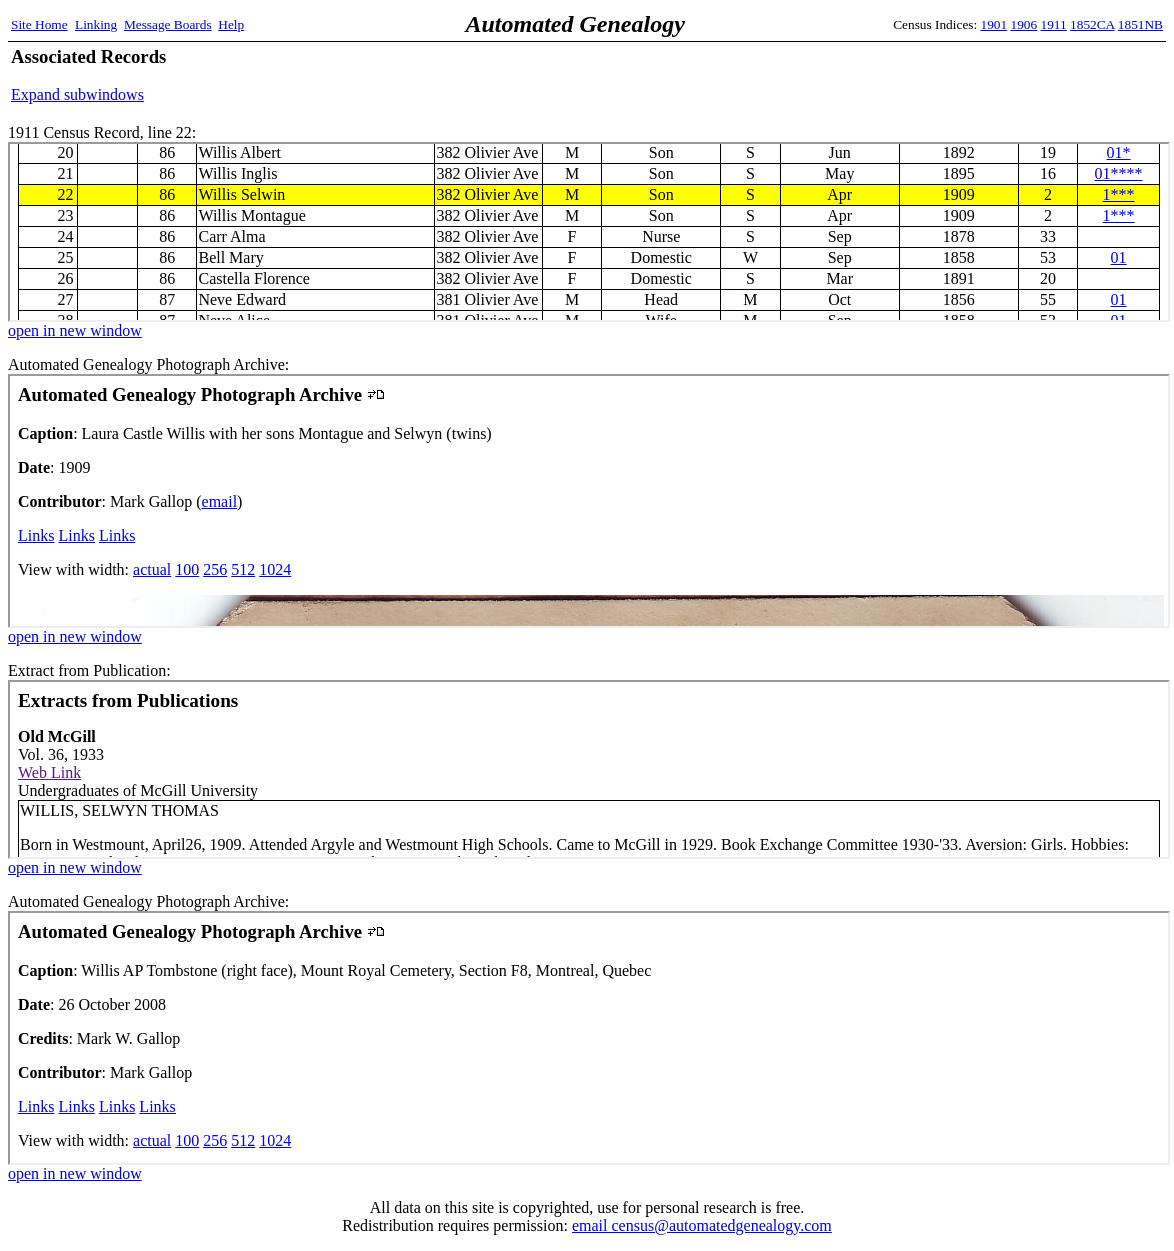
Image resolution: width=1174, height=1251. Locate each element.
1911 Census (589, 232)
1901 (994, 24)
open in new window (75, 330)
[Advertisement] (929, 75)
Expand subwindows (77, 94)
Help (231, 24)
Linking (96, 24)
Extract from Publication (589, 769)
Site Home (39, 24)
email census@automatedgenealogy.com (702, 1225)
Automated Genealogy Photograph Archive (589, 501)
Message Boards (168, 24)
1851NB (1140, 24)
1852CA (1092, 24)
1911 (1054, 24)
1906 (1024, 24)
